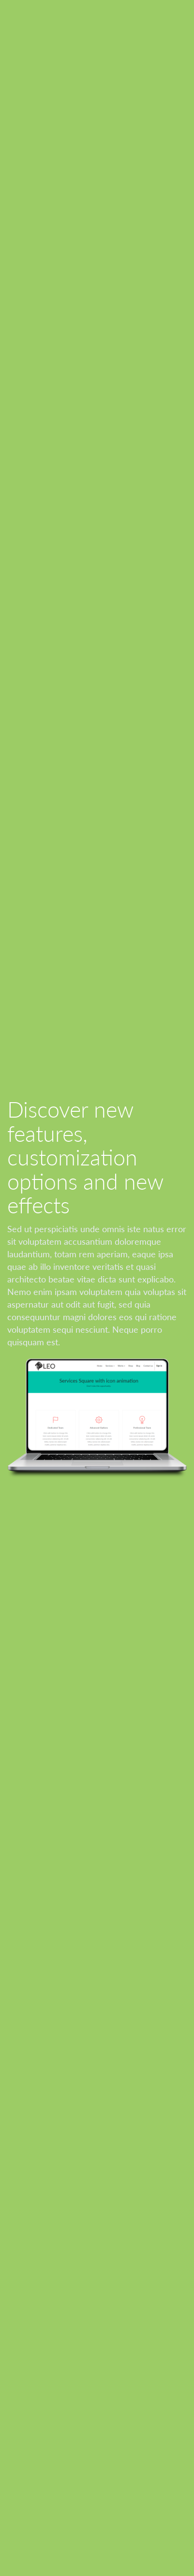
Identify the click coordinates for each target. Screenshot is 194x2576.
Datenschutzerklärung (44, 2384)
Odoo (90, 2542)
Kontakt (20, 2441)
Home (17, 2371)
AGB (15, 2409)
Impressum (25, 2396)
